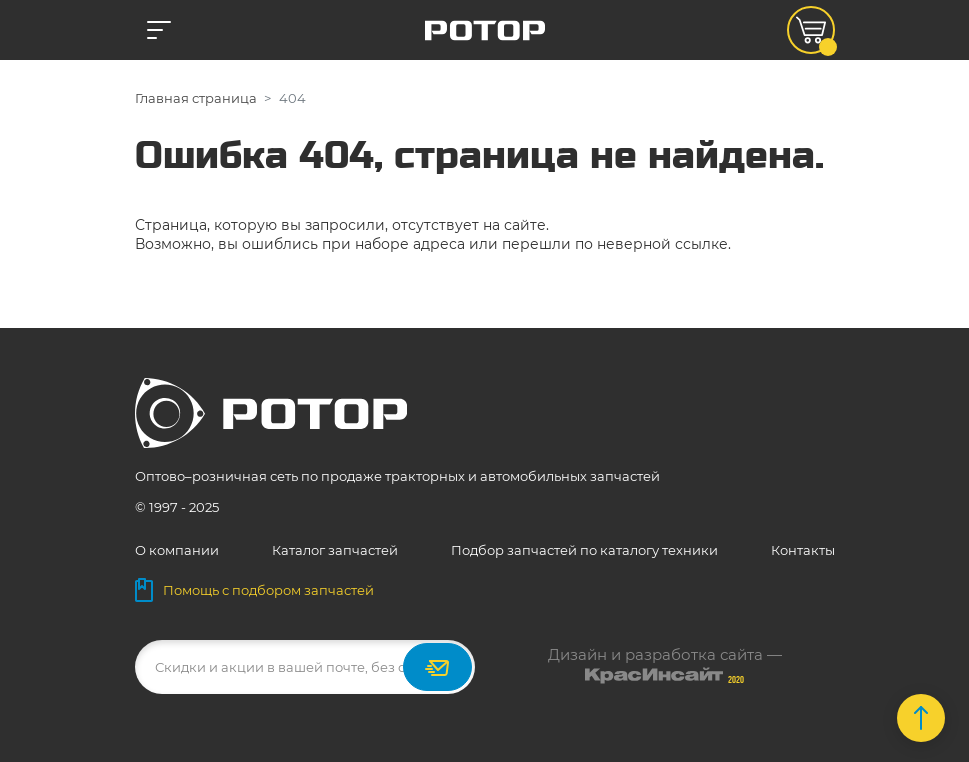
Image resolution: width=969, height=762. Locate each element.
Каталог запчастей (335, 550)
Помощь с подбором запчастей (254, 590)
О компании (177, 550)
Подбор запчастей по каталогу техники (584, 550)
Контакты (803, 550)
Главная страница (196, 98)
